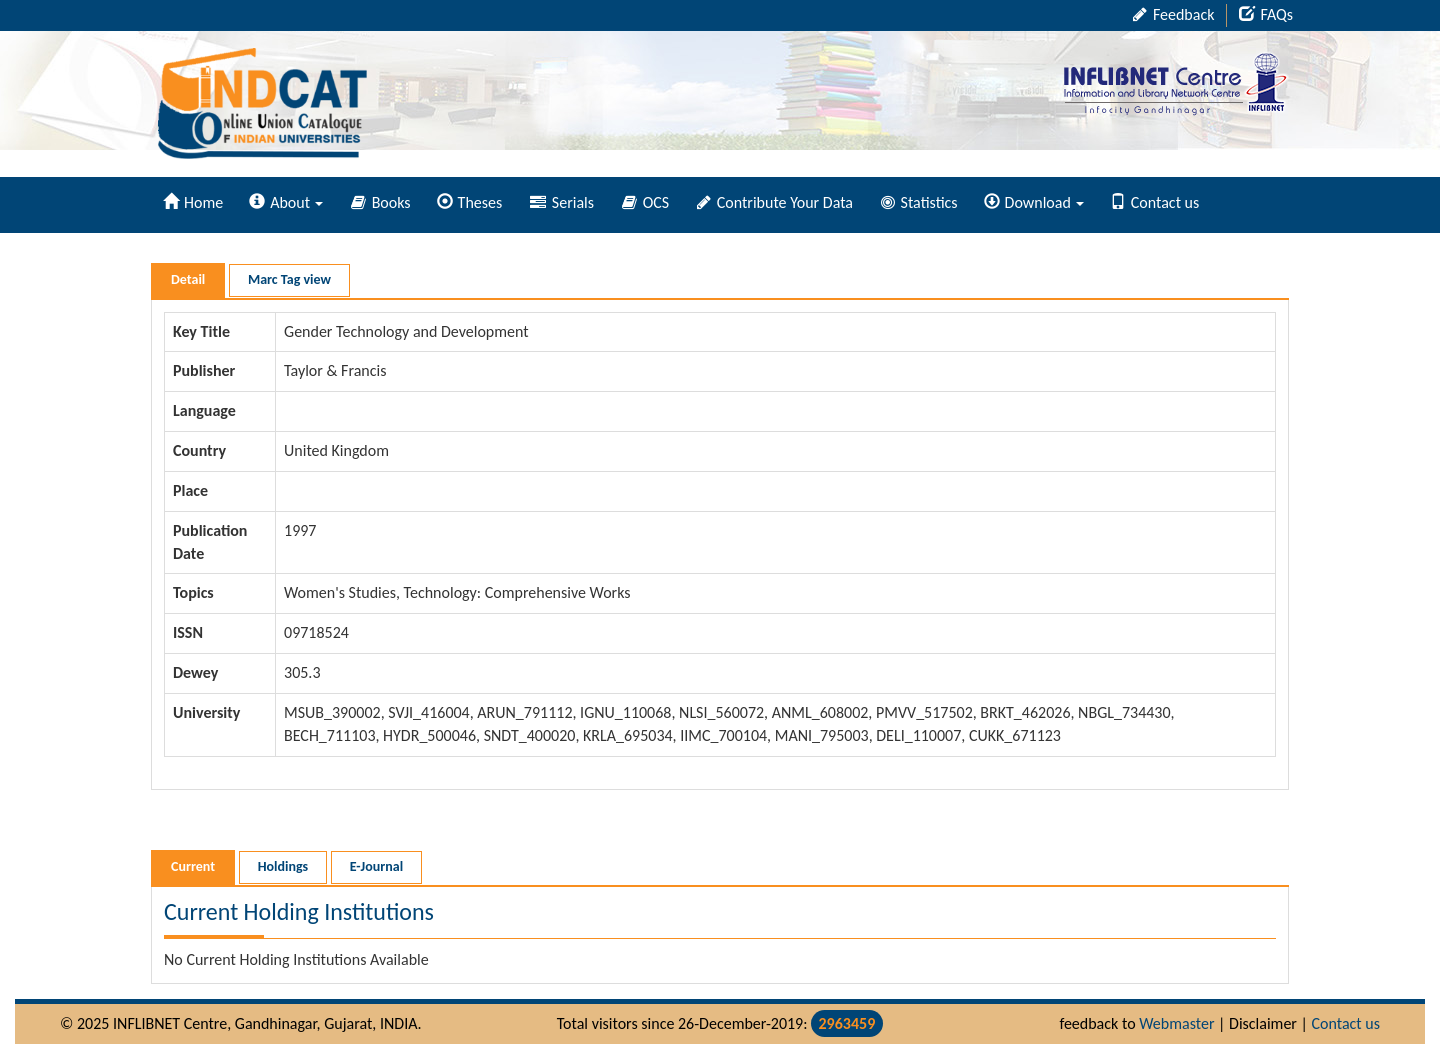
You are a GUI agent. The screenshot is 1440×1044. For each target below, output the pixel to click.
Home (193, 202)
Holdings (283, 866)
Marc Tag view (289, 279)
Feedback (1173, 14)
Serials (562, 202)
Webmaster (1176, 1023)
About (286, 202)
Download (1034, 202)
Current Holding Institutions (299, 911)
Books (381, 202)
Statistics (919, 202)
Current (193, 866)
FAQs (1266, 14)
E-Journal (376, 866)
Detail (188, 279)
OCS (645, 202)
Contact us (1154, 202)
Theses (470, 202)
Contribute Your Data (775, 202)
